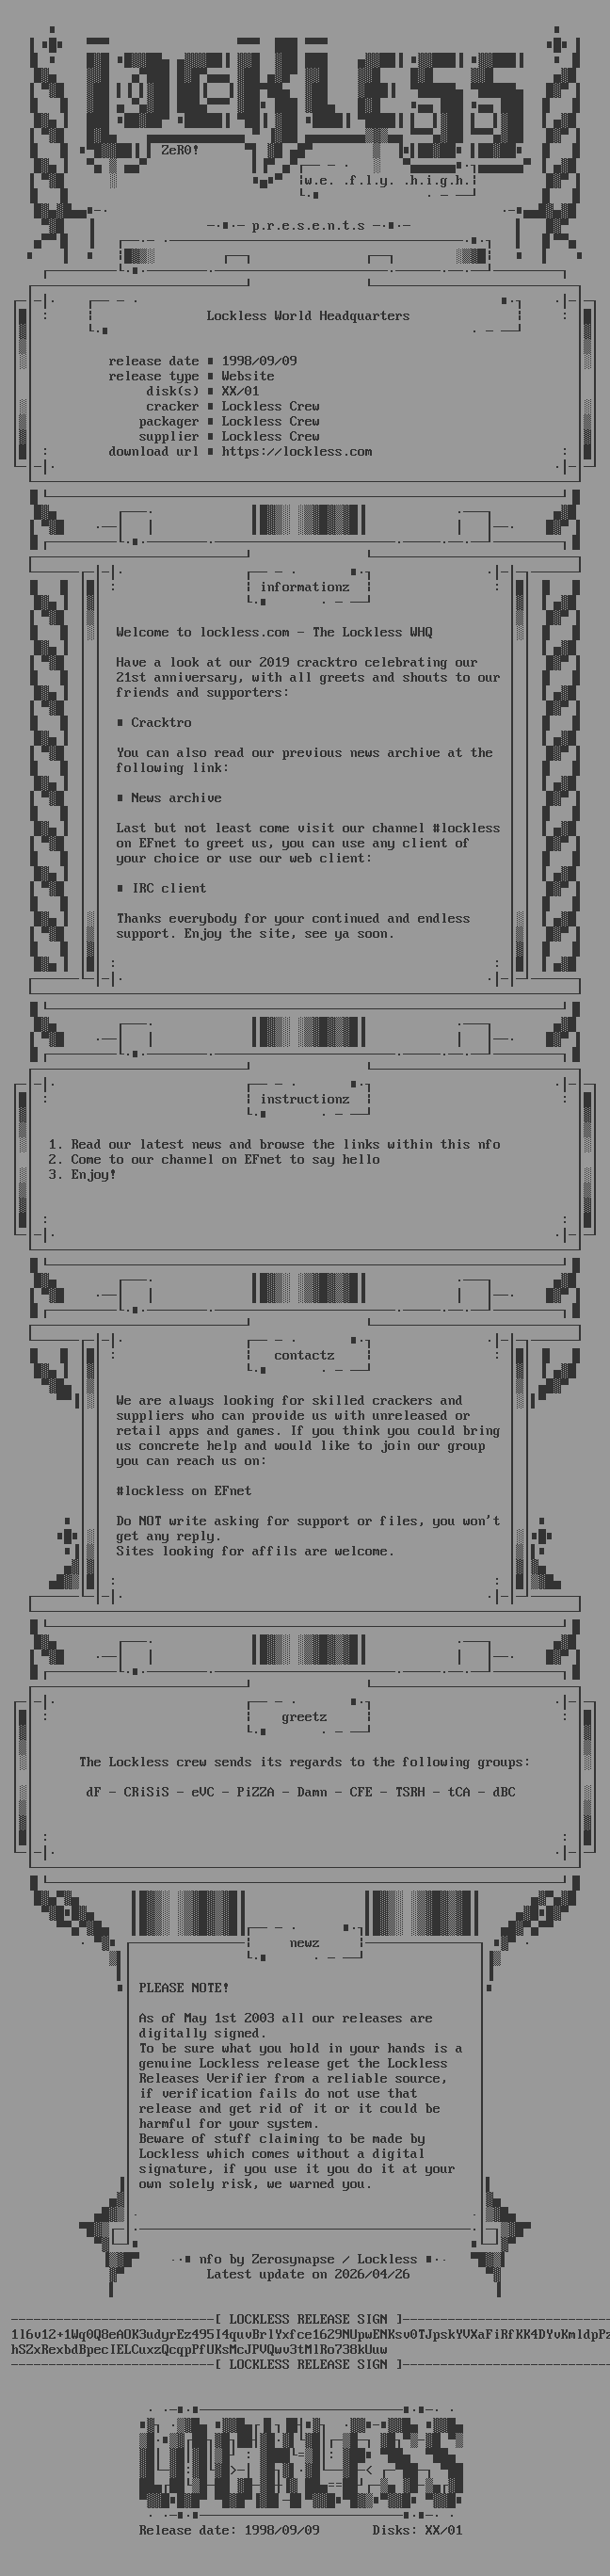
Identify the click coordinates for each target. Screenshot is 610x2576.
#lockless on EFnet (184, 1491)
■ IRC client (162, 888)
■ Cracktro (154, 723)
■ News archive (169, 798)
